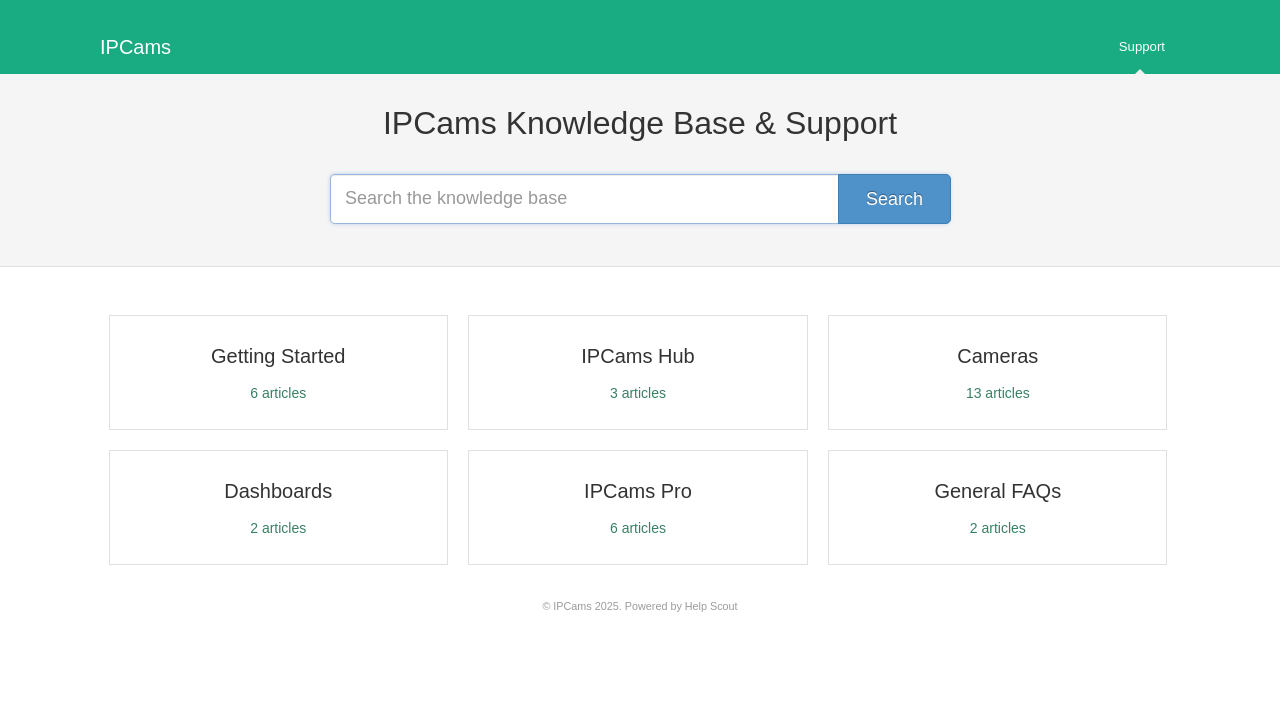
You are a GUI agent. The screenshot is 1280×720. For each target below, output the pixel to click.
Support (1142, 56)
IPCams (572, 606)
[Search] (894, 199)
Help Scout (711, 606)
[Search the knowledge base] (640, 199)
